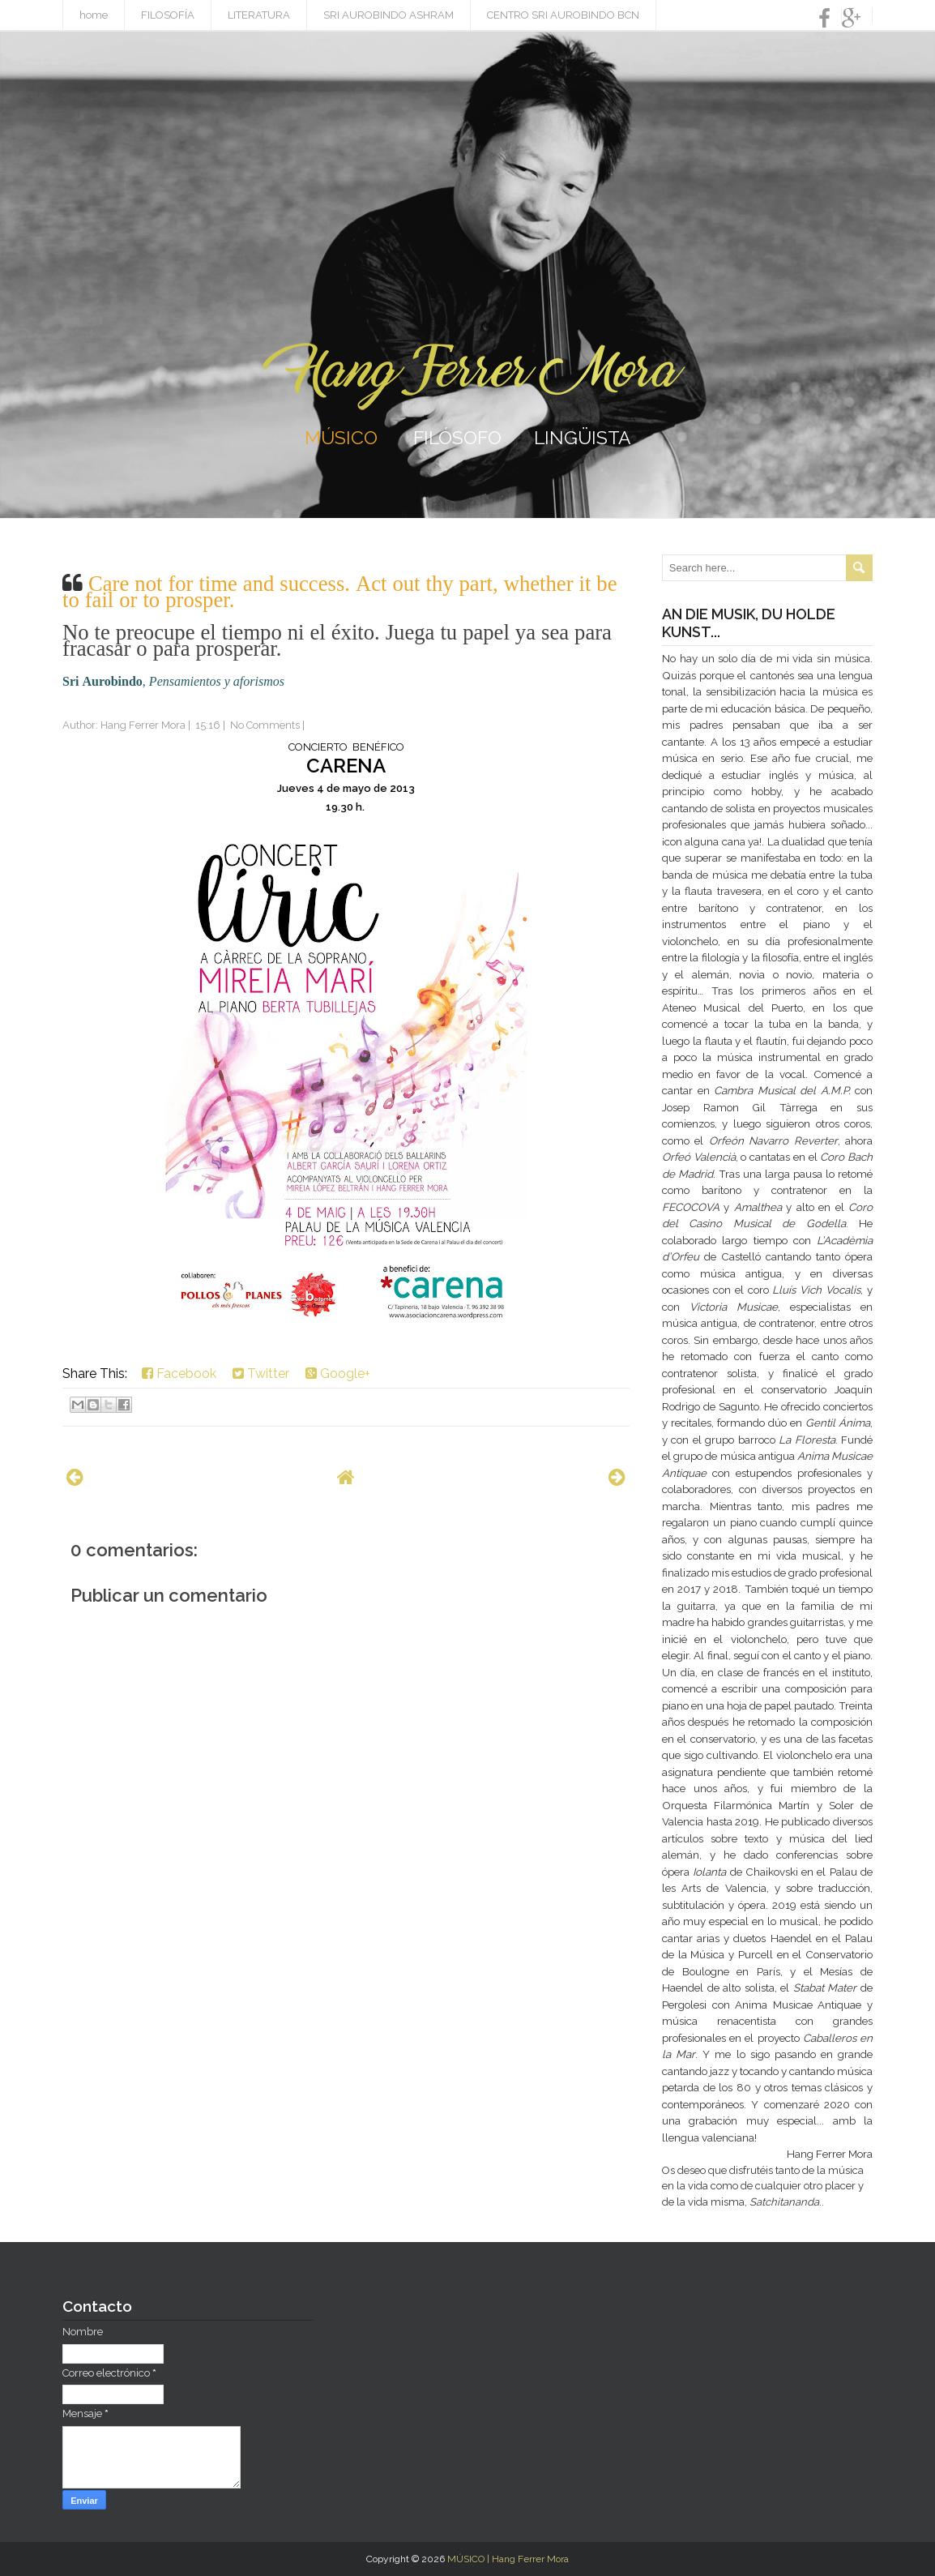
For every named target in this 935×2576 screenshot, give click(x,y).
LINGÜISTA (582, 437)
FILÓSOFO (457, 437)
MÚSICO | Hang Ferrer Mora (508, 2559)
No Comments (265, 725)
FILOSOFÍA (167, 15)
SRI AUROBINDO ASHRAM (388, 15)
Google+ (337, 1373)
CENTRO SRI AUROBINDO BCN (563, 15)
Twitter (261, 1373)
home (93, 15)
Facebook (179, 1373)
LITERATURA (259, 15)
